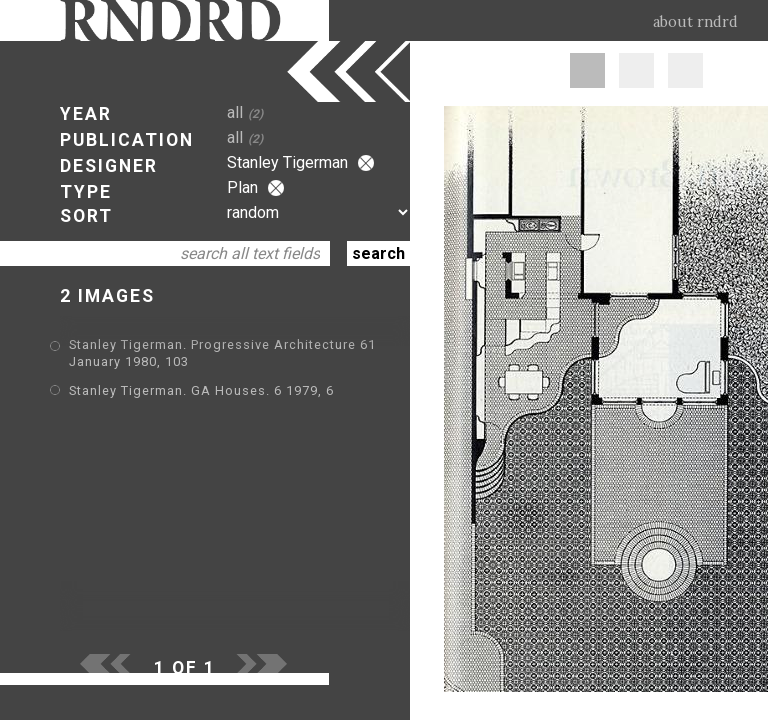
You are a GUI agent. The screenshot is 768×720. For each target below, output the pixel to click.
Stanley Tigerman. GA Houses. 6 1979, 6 (201, 390)
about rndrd (695, 22)
